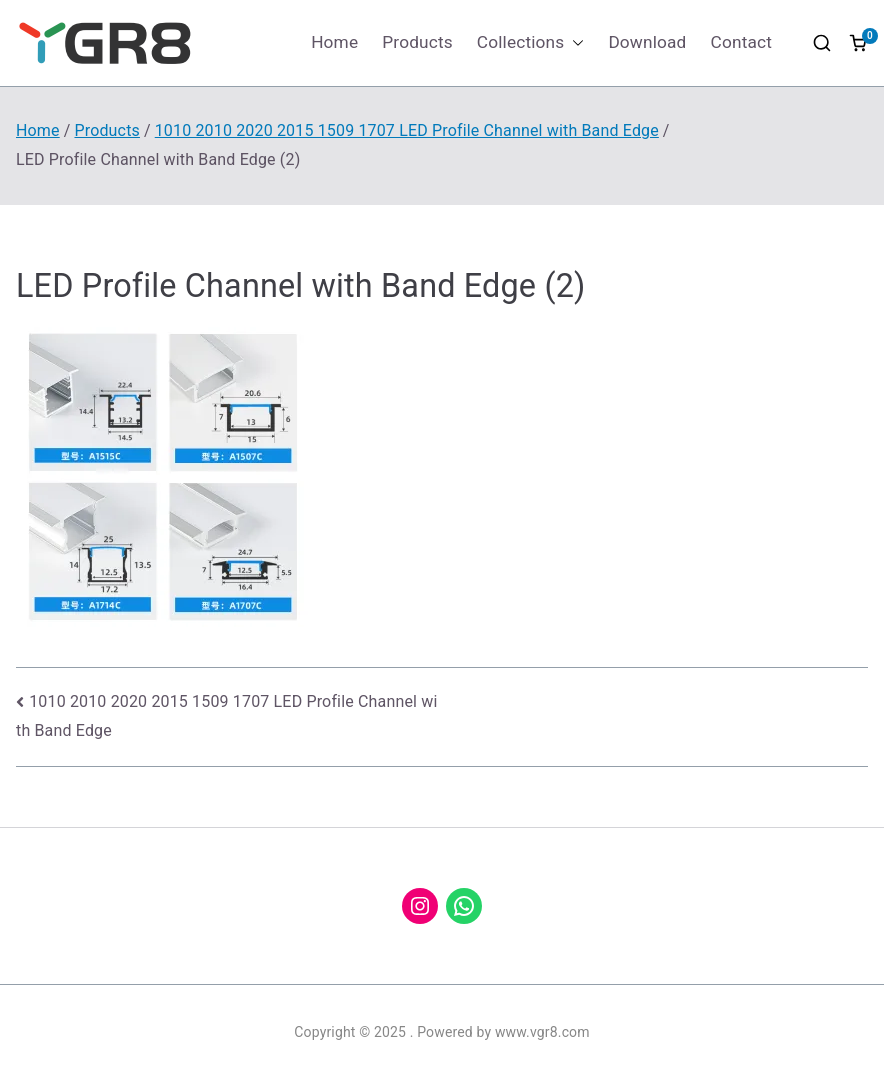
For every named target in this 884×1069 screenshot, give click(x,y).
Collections (531, 42)
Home (334, 42)
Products (417, 42)
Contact (741, 42)
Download (647, 42)
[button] (574, 42)
